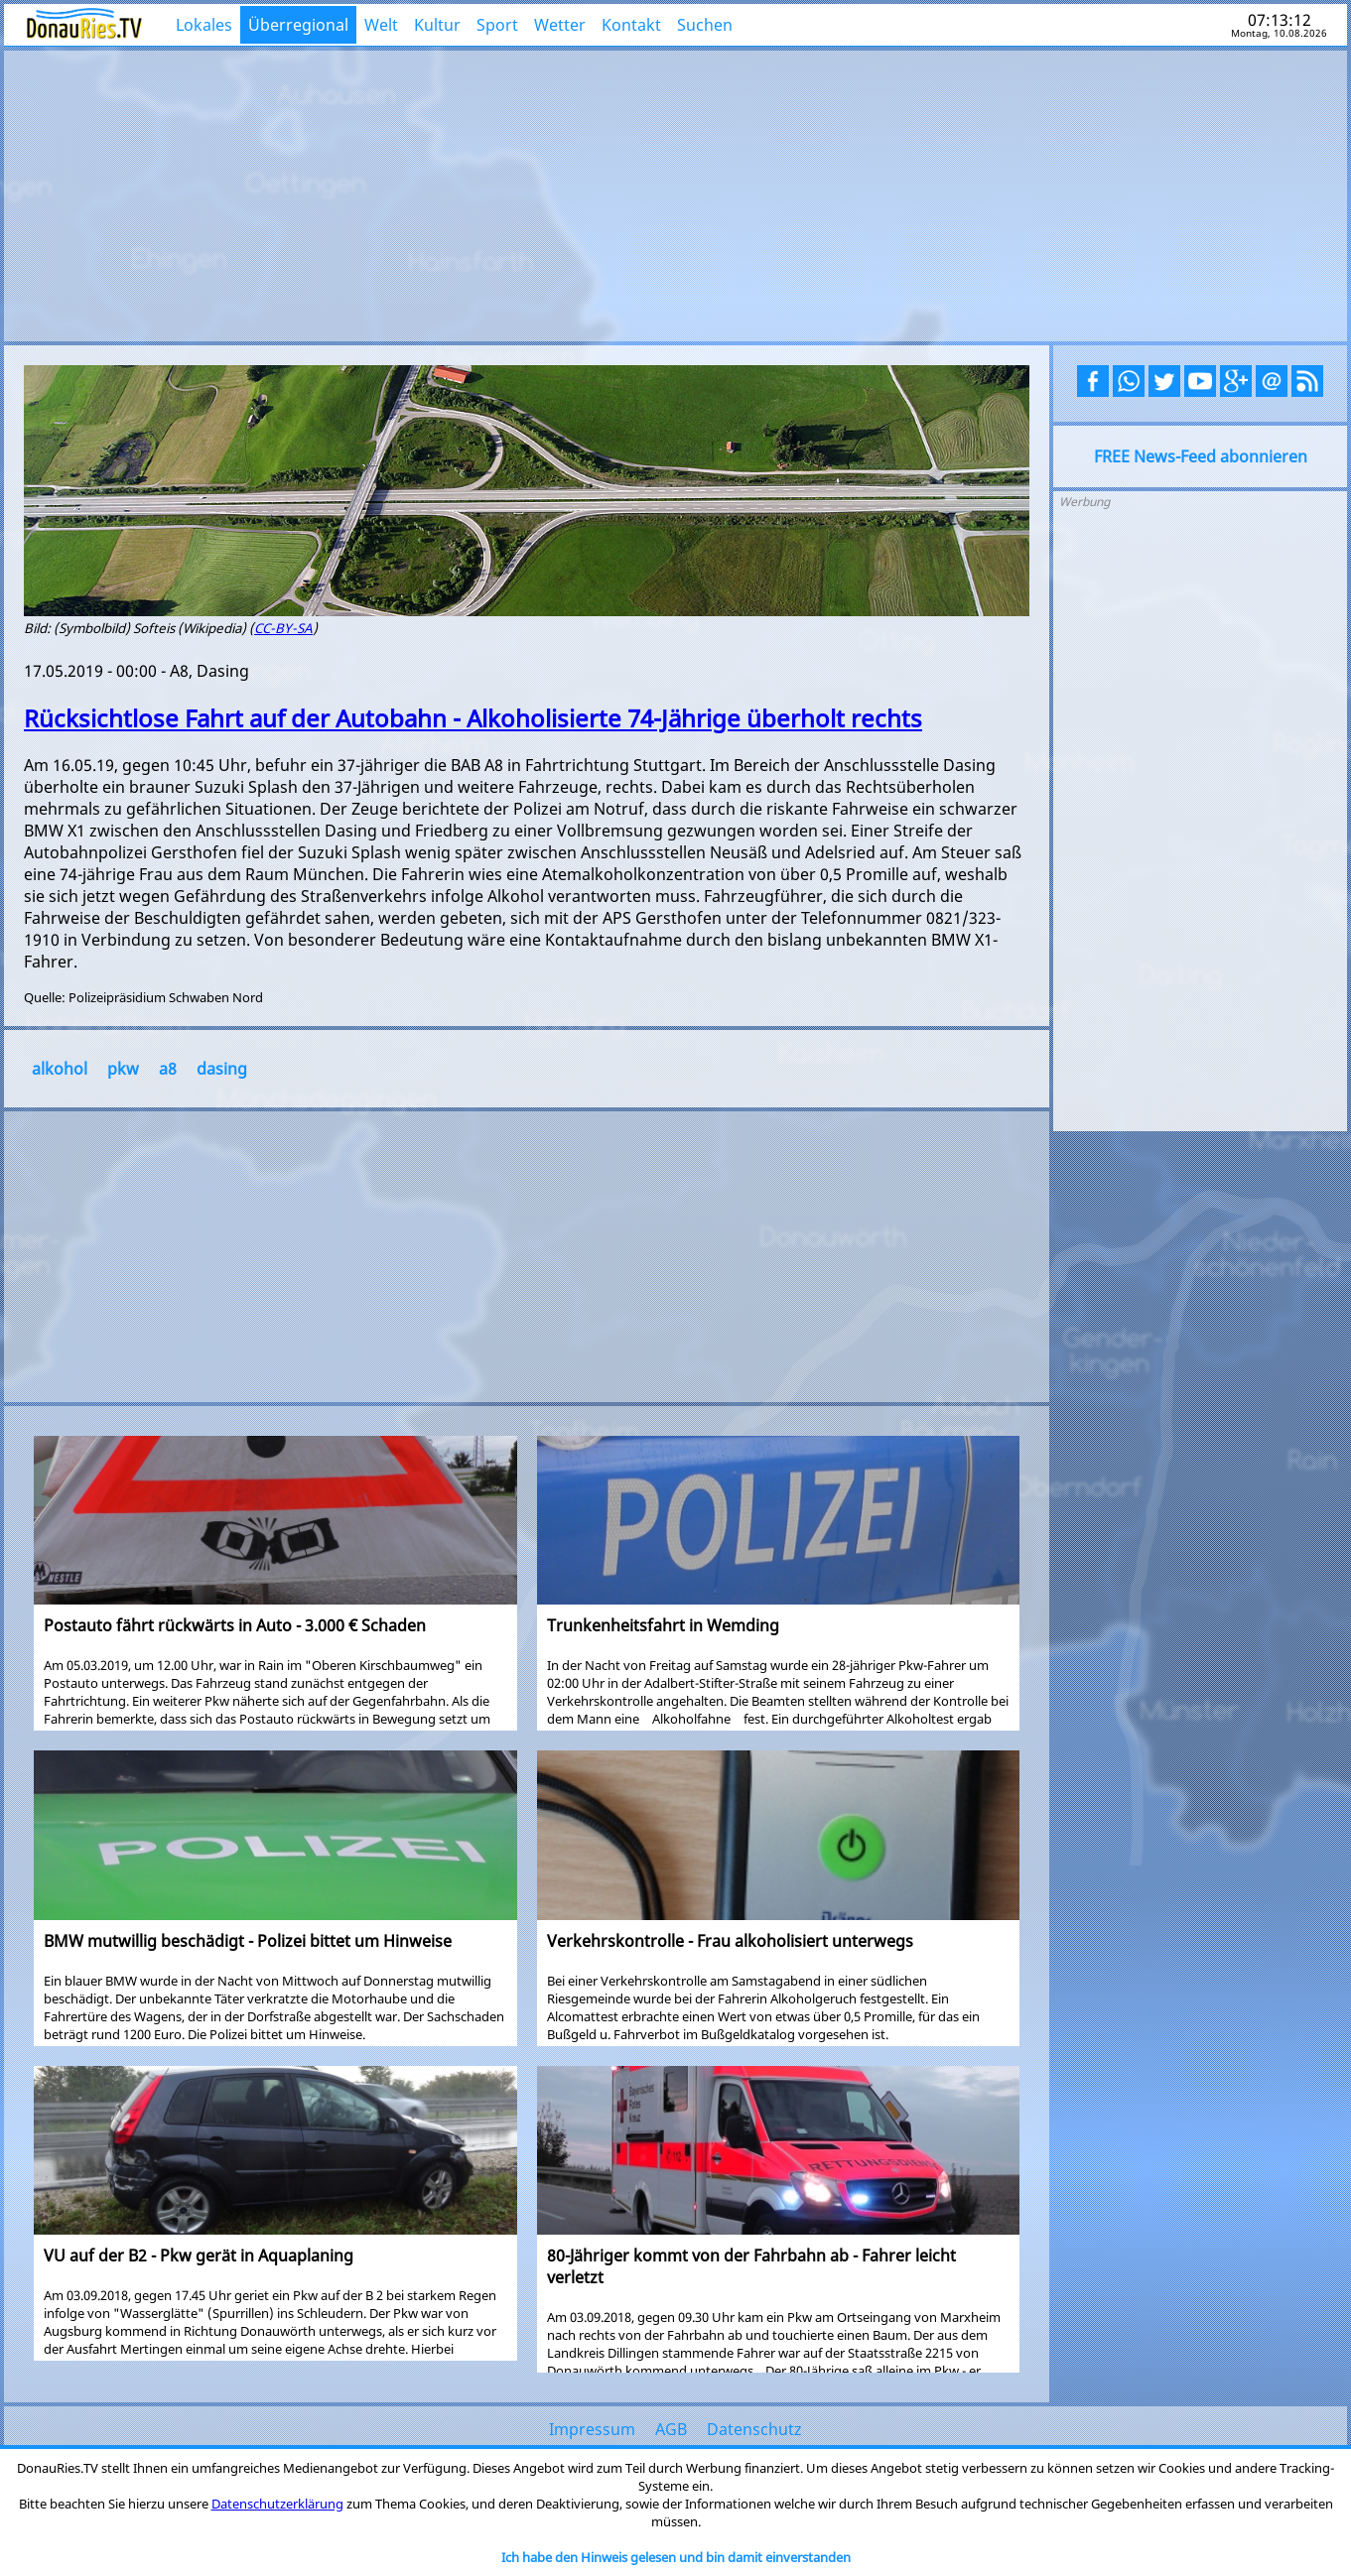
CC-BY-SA (283, 628)
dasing (222, 1069)
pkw (123, 1069)
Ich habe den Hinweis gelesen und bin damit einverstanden (676, 2557)
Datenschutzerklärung (277, 2503)
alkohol (59, 1069)
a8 (168, 1069)
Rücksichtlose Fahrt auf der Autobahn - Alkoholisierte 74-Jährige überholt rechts (473, 718)
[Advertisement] (675, 193)
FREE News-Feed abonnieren (1200, 456)
